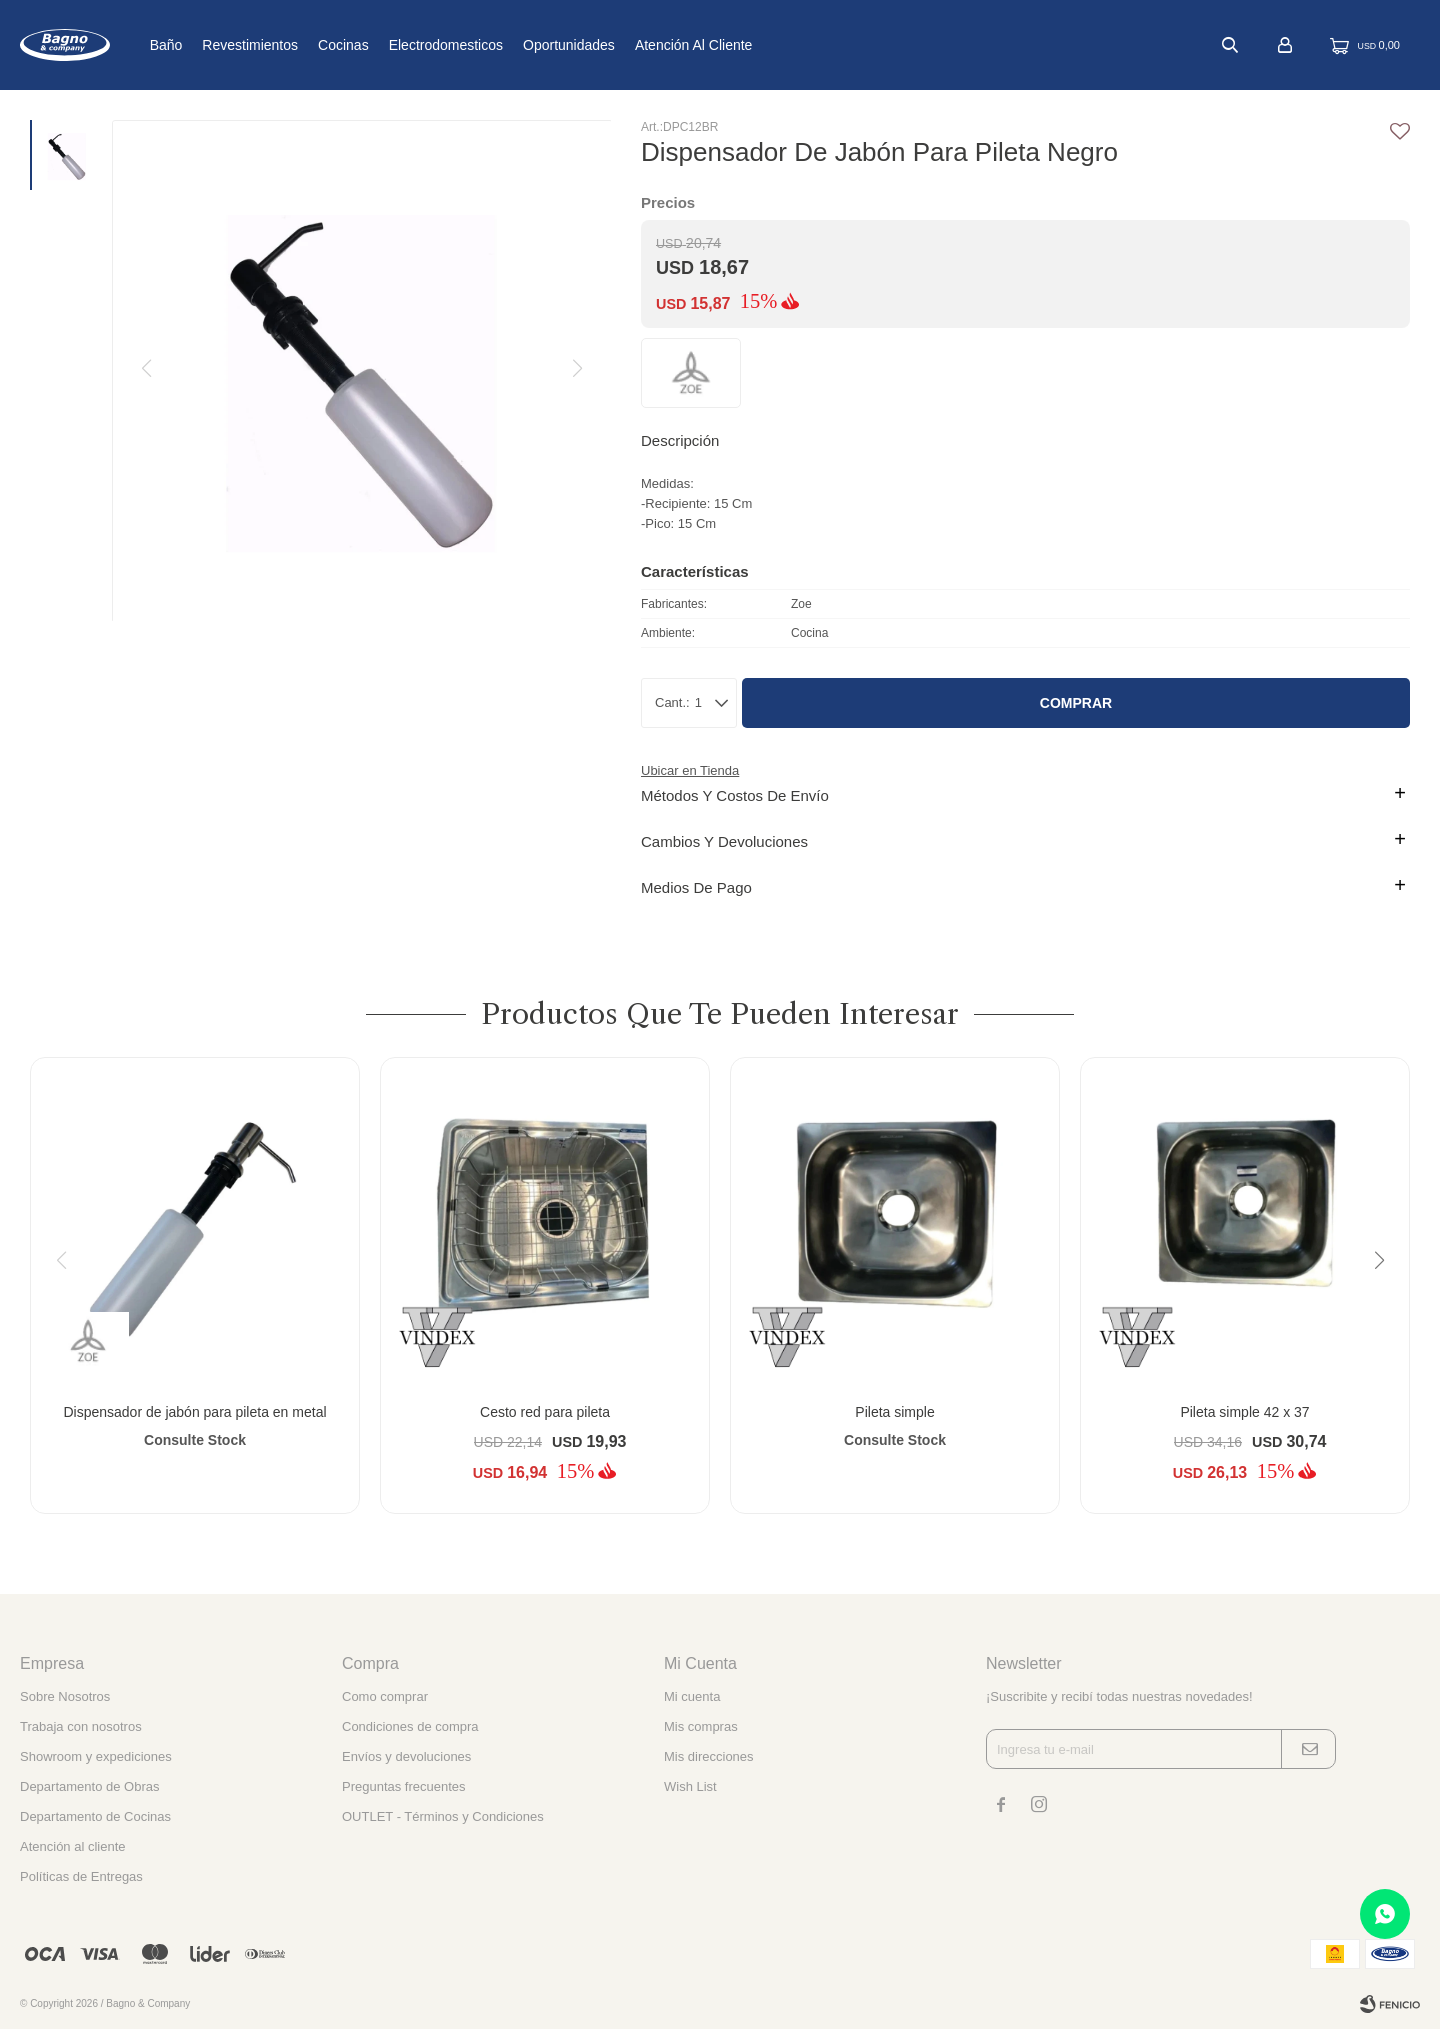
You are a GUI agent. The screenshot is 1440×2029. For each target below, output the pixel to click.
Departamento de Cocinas (95, 1816)
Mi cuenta (692, 1696)
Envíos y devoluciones (406, 1756)
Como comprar (385, 1696)
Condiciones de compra (410, 1726)
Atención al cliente (757, 45)
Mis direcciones (709, 1756)
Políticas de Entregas (81, 1876)
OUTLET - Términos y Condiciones (443, 1816)
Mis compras (701, 1726)
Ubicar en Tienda (690, 770)
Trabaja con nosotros (81, 1726)
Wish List (690, 1786)
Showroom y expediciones (96, 1756)
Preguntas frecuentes (404, 1786)
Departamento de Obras (89, 1786)
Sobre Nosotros (65, 1696)
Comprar (1076, 703)
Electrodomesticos (508, 45)
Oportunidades (632, 45)
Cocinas (406, 45)
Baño (228, 45)
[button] (1386, 1301)
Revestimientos (313, 45)
